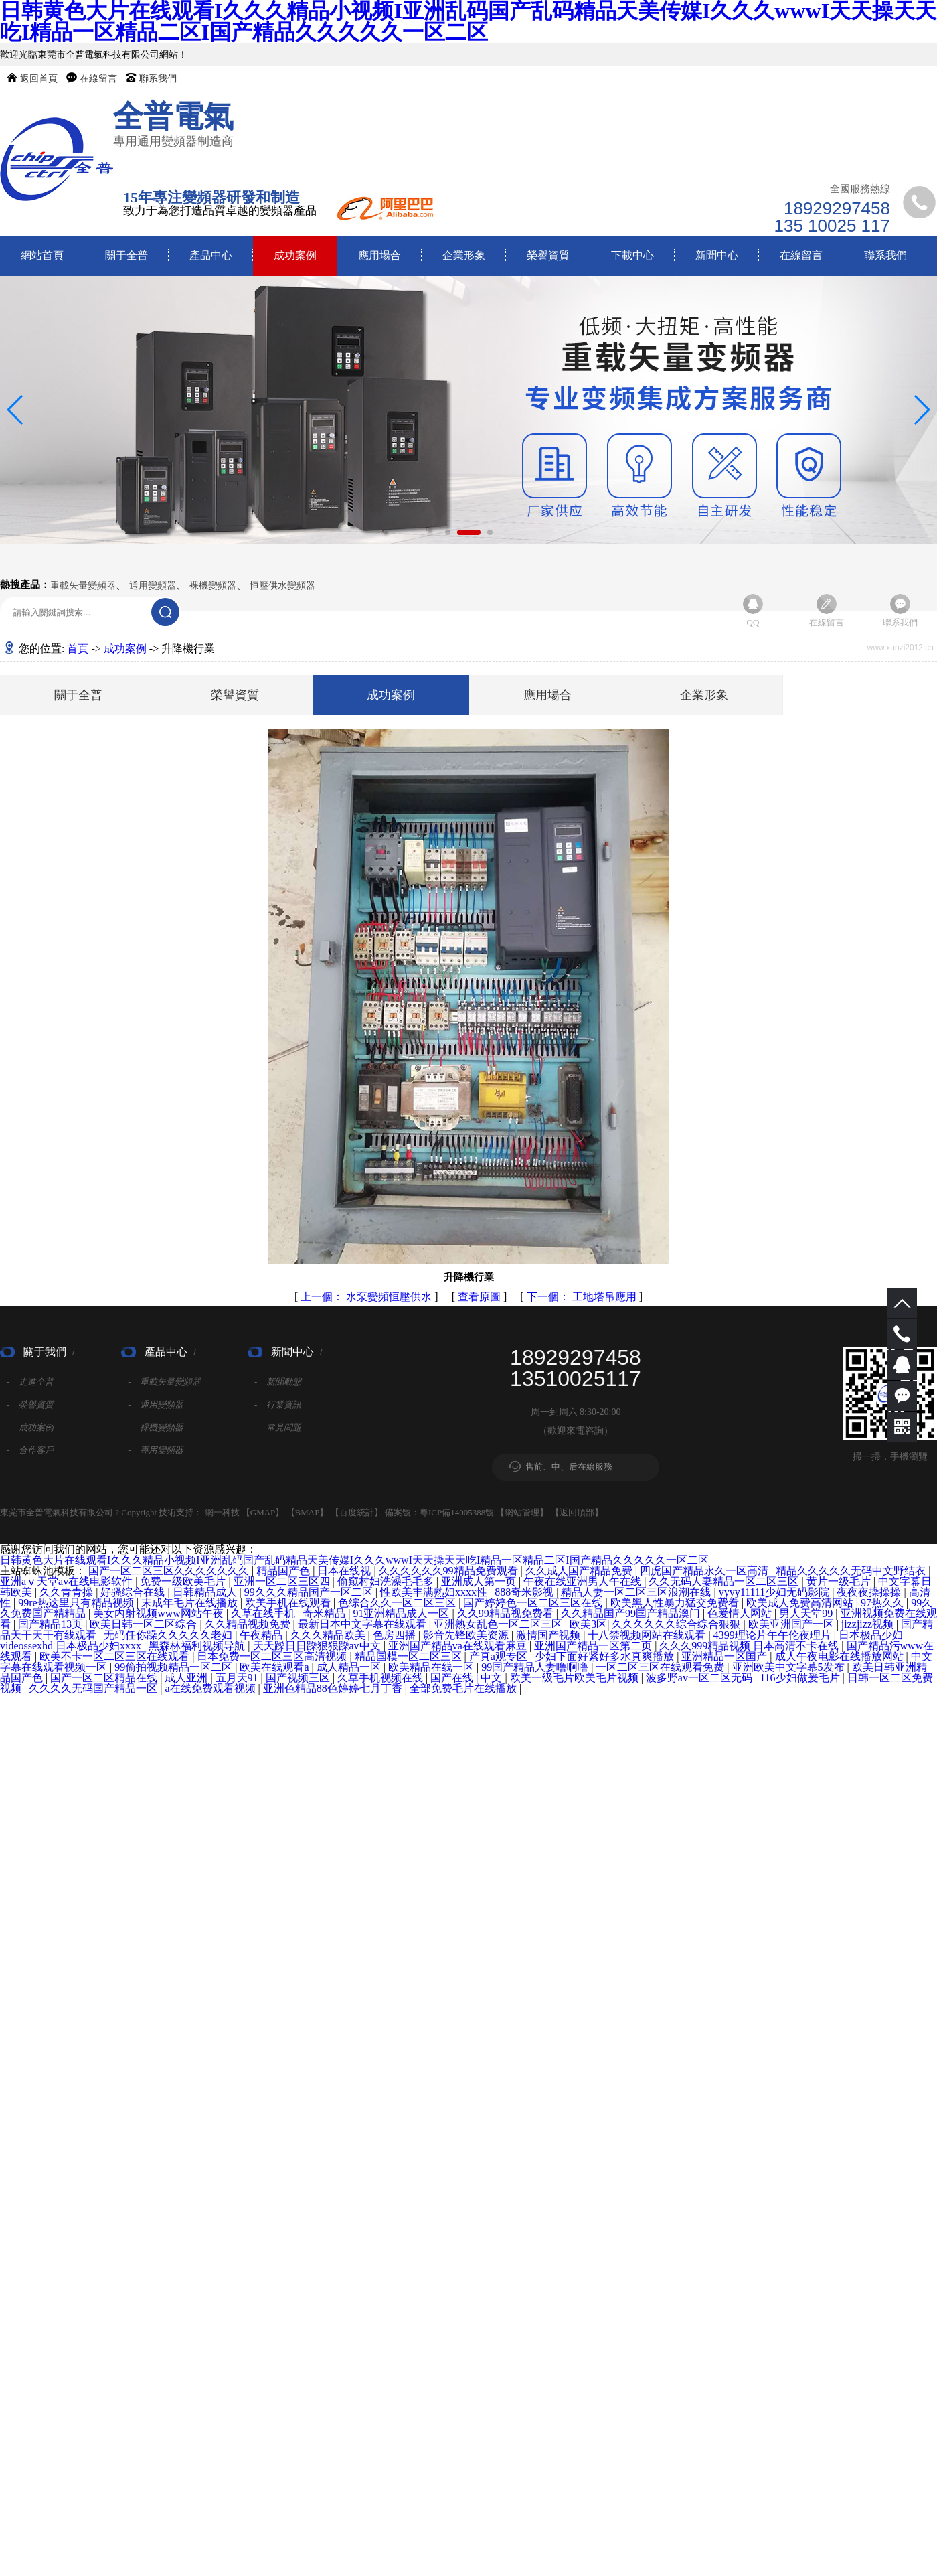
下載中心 (632, 255)
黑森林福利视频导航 (198, 1645)
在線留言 (98, 79)
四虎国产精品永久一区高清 (705, 1570)
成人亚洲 (187, 1677)
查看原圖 (480, 1296)
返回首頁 (39, 79)
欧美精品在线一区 (432, 1667)
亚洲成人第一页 (480, 1581)
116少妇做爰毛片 (801, 1677)
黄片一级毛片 (839, 1581)
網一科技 (222, 1512)
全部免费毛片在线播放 (464, 1688)
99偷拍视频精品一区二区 (174, 1667)
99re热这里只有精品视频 (77, 1602)
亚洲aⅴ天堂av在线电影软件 (67, 1581)
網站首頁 (42, 255)
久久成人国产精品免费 (580, 1570)
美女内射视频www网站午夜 (159, 1613)
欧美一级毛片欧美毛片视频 (575, 1677)
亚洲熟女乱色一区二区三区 (499, 1624)
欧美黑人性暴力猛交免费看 (676, 1602)
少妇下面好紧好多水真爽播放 (606, 1656)
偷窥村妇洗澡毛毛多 (386, 1581)
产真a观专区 (499, 1656)
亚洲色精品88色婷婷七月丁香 (334, 1688)
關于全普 (126, 255)
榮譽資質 (548, 255)
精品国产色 (284, 1570)
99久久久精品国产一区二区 (309, 1592)
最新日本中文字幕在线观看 (363, 1624)
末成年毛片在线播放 (190, 1602)
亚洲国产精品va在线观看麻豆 (458, 1645)
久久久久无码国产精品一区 (94, 1688)
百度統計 (356, 1512)
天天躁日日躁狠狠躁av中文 (318, 1645)
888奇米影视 (525, 1592)
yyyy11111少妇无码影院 (776, 1592)
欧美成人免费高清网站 (801, 1602)
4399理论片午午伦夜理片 (773, 1635)
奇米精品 (325, 1613)
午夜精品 (262, 1635)
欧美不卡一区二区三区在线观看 (115, 1656)
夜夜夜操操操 (870, 1592)
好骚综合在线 (133, 1592)
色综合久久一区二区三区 (398, 1602)
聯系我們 (158, 79)
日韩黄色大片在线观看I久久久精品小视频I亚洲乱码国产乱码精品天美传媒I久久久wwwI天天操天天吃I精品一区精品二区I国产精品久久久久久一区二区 (354, 1560)
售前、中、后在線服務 (568, 1467)
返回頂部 (577, 1512)
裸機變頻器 (212, 586)
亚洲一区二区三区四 (283, 1581)
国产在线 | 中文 (467, 1677)
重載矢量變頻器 (83, 586)
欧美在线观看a (275, 1667)
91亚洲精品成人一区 (402, 1613)
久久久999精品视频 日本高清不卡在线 (750, 1645)
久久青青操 (67, 1592)
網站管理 (522, 1512)
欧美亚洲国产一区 (792, 1624)
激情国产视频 (549, 1635)
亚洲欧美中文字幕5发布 (789, 1667)
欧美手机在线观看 (289, 1602)
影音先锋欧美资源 (467, 1635)
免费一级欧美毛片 (184, 1581)
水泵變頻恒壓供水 (367, 1296)
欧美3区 (588, 1624)
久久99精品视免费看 (506, 1613)
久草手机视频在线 (381, 1677)
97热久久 (883, 1602)
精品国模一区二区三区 (409, 1656)
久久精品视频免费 (249, 1624)
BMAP (307, 1512)
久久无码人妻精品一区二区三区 (725, 1581)
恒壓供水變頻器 (282, 586)
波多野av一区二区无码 (700, 1677)
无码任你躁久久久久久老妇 (169, 1635)
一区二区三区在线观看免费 (661, 1667)
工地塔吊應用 (583, 1296)
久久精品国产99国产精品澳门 (632, 1613)
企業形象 (463, 255)
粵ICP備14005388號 (457, 1512)
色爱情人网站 (740, 1613)
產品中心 (210, 255)
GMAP (263, 1512)
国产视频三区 (299, 1677)
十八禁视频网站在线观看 (648, 1635)
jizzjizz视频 (868, 1624)
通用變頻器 (152, 586)
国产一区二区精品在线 (105, 1677)
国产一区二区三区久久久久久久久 (170, 1570)
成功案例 (295, 255)
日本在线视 (345, 1570)
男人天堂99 (807, 1613)
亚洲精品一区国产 (725, 1656)
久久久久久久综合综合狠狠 (677, 1624)
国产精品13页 (51, 1624)
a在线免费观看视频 (211, 1688)
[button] (447, 532)
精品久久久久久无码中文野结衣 (852, 1570)
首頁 (77, 648)
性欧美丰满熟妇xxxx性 (435, 1592)
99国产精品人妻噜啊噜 (536, 1667)
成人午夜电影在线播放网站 (840, 1656)
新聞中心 (716, 255)
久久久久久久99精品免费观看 (450, 1570)
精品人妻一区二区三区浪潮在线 (637, 1592)
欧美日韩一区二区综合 (144, 1624)
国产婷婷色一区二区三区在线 (534, 1602)
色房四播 (395, 1635)
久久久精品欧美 (329, 1635)
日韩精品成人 (206, 1592)
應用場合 (379, 255)
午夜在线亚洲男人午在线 (583, 1581)
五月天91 (238, 1677)
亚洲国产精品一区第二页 (594, 1645)
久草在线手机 (264, 1613)
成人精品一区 (350, 1667)
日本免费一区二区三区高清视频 (273, 1656)
